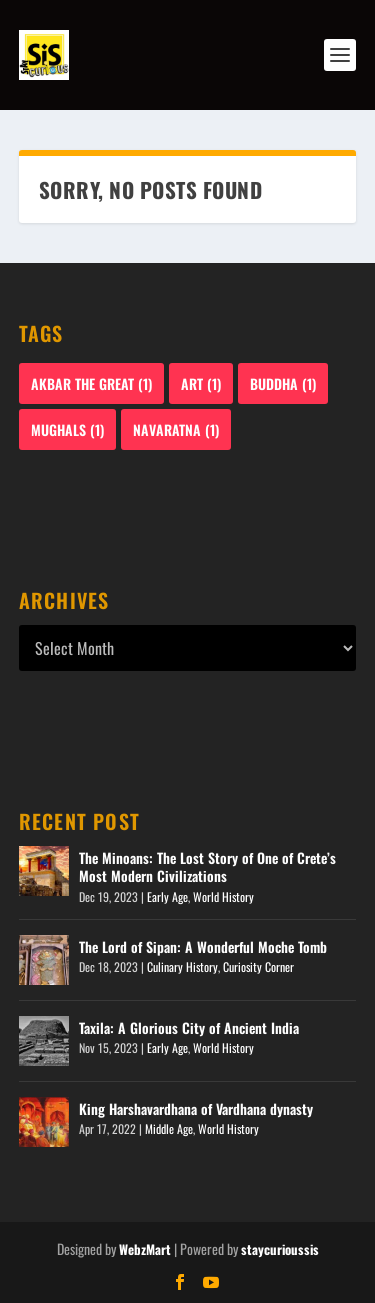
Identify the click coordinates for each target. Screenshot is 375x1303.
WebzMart (145, 1249)
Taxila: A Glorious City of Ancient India (189, 1027)
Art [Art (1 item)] (201, 383)
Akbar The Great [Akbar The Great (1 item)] (91, 383)
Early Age (167, 896)
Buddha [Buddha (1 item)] (283, 383)
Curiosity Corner (258, 966)
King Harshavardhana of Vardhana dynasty (196, 1108)
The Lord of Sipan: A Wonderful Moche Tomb (203, 946)
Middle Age (169, 1128)
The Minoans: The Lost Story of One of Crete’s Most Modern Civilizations (207, 866)
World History (223, 896)
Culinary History (182, 966)
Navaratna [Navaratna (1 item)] (176, 429)
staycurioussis (280, 1249)
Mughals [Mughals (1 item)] (67, 429)
